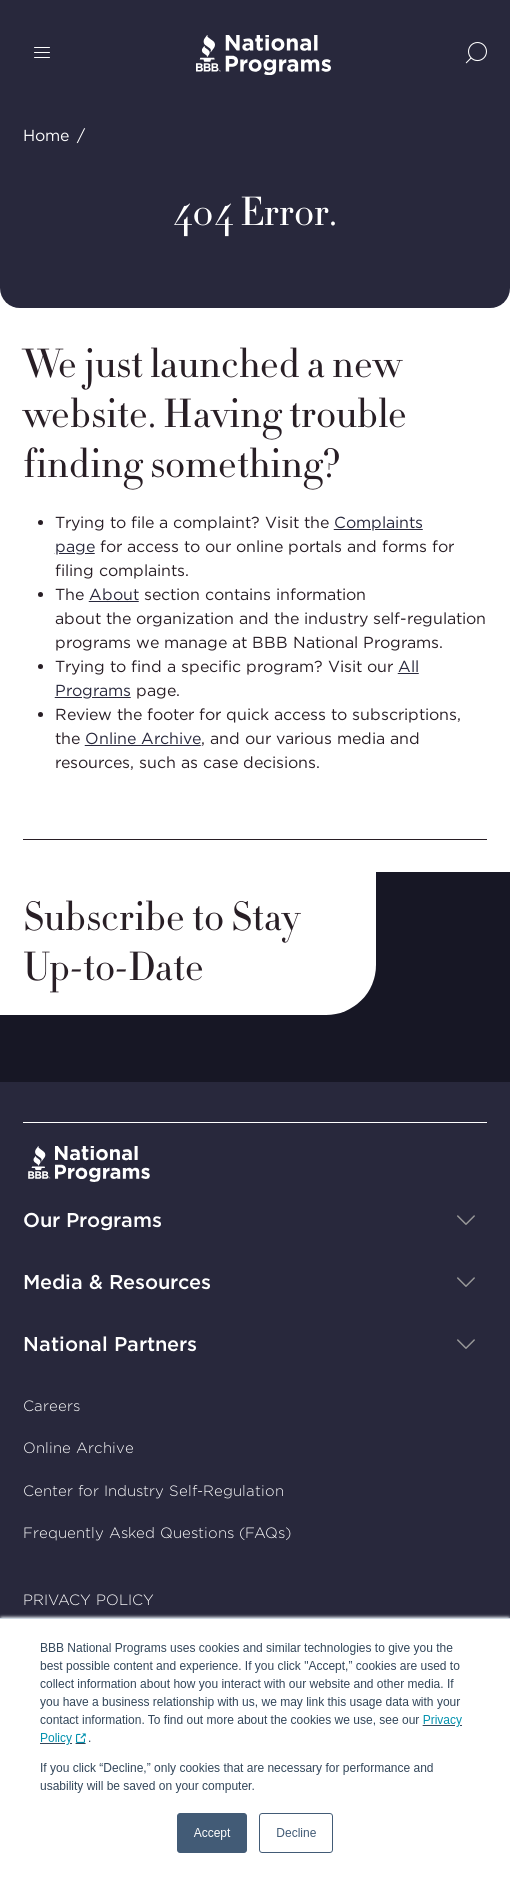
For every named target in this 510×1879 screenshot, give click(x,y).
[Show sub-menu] (466, 1220)
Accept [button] (212, 1833)
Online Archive (143, 738)
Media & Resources (117, 1282)
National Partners (110, 1344)
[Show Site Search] (476, 54)
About (114, 594)
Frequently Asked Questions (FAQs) (157, 1533)
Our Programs (92, 1220)
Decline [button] (296, 1833)
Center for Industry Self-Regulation (153, 1491)
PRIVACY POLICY (88, 1600)
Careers (51, 1406)
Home (46, 135)
